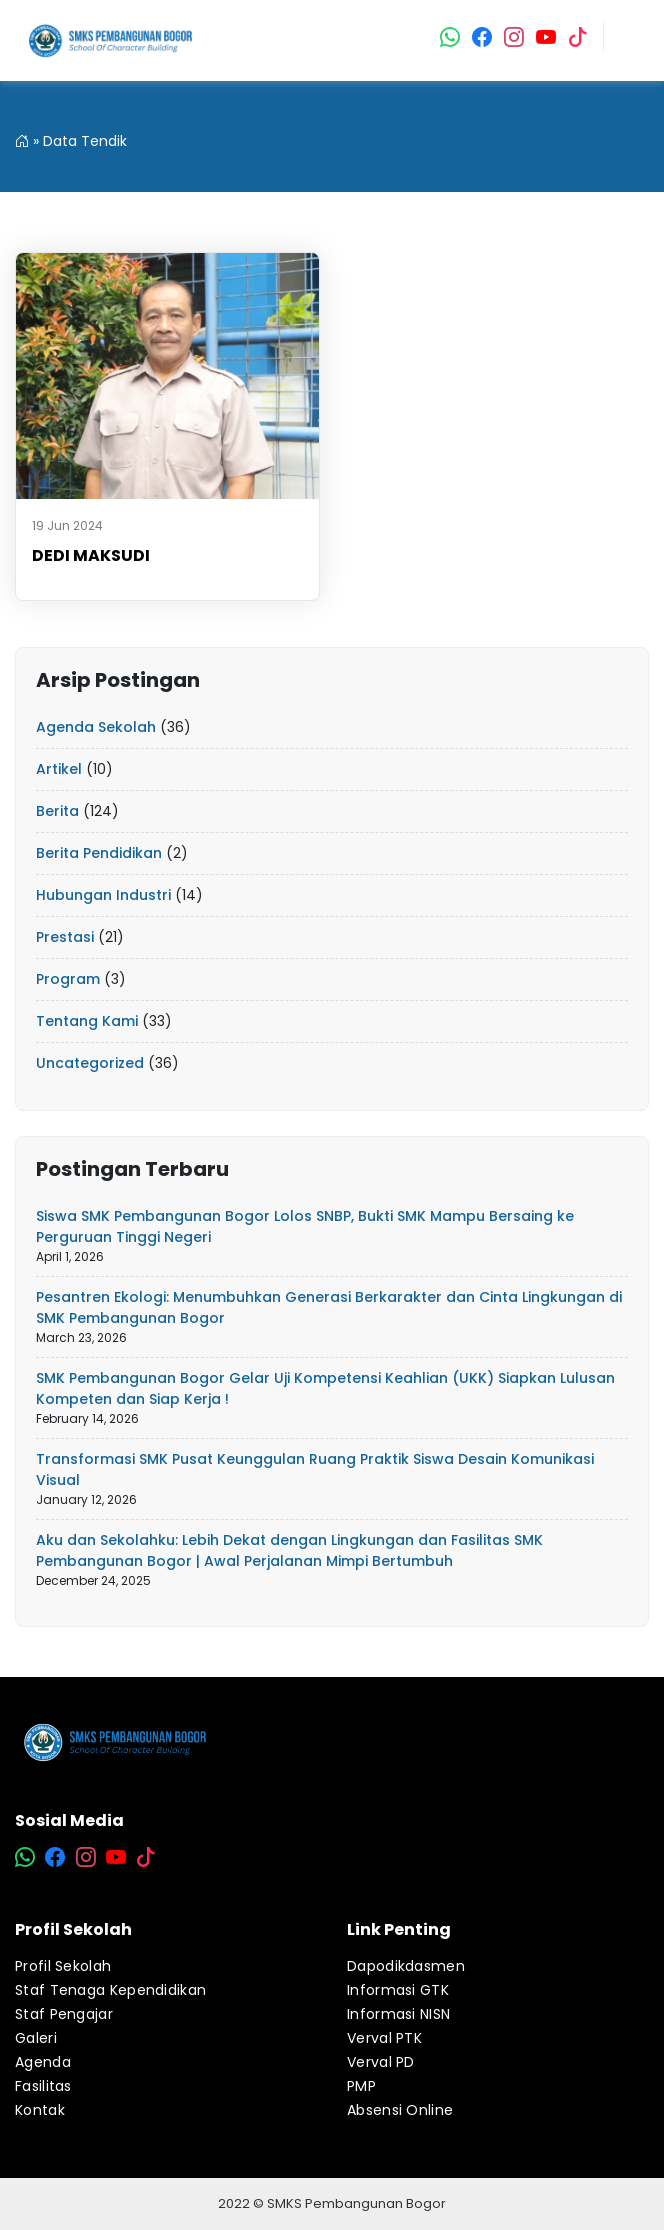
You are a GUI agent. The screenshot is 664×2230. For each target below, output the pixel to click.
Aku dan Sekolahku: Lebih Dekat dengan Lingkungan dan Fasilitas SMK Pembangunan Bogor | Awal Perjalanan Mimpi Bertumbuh (289, 1550)
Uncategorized (90, 1063)
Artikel (59, 769)
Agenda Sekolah (96, 727)
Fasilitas (43, 2086)
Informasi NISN (398, 2014)
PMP (361, 2086)
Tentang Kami (87, 1021)
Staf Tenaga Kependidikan (110, 1990)
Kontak (40, 2110)
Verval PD (381, 2062)
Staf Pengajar (64, 2014)
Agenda (43, 2062)
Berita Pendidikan (99, 853)
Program (68, 979)
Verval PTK (384, 2038)
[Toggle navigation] (633, 41)
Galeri (36, 2038)
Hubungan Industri (103, 895)
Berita (57, 811)
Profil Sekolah (63, 1966)
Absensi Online (400, 2110)
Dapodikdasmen (406, 1966)
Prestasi (65, 937)
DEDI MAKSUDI (91, 555)
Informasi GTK (398, 1990)
